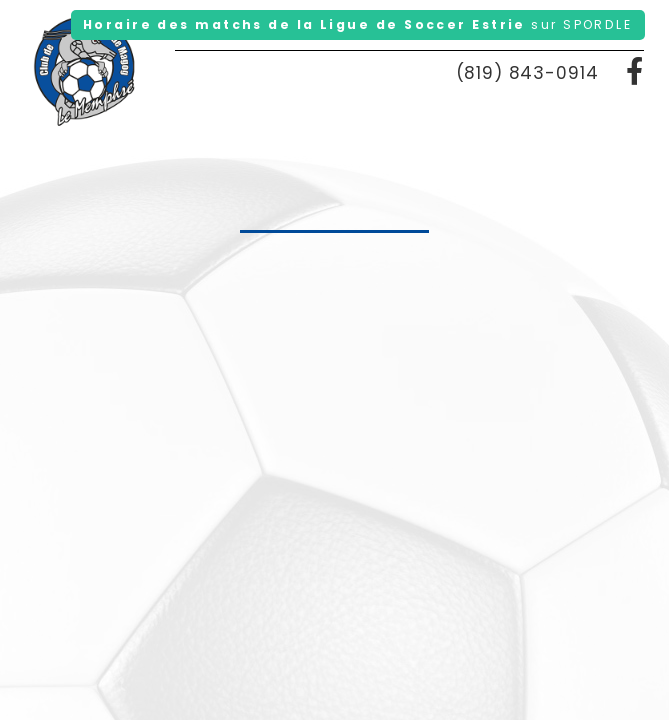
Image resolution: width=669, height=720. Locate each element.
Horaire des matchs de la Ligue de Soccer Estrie (357, 24)
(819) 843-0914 (527, 73)
